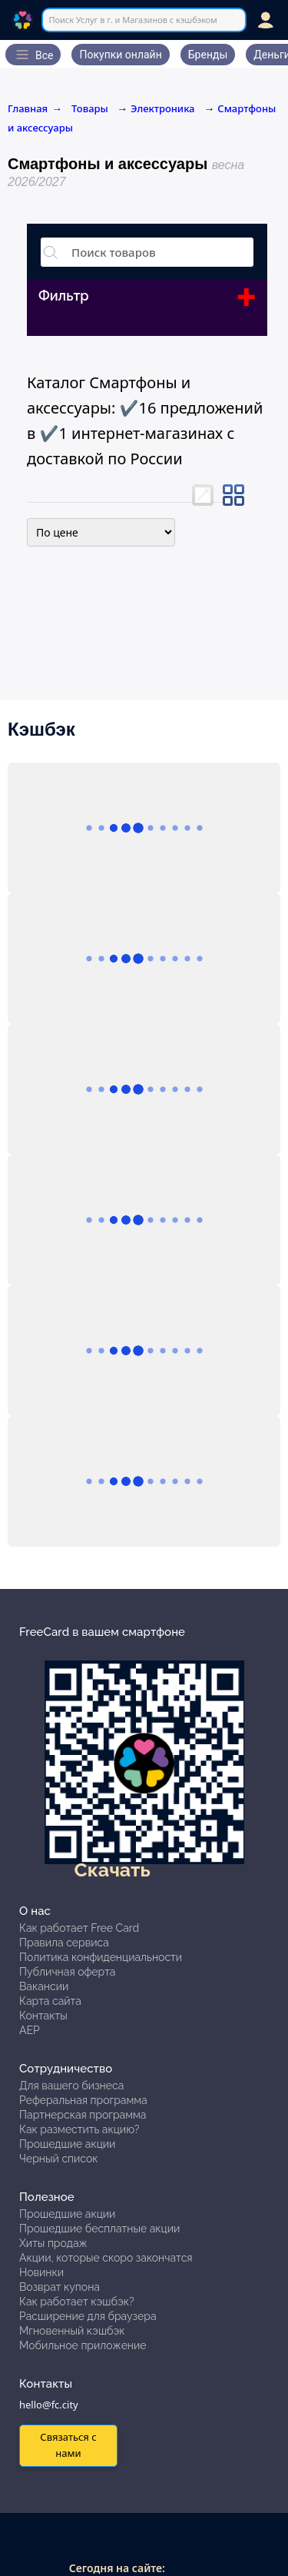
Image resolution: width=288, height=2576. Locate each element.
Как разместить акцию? (79, 2129)
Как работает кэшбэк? (76, 2301)
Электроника (162, 108)
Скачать (112, 1869)
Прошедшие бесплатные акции (99, 2228)
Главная (35, 108)
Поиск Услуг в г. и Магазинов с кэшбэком (132, 19)
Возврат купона (59, 2287)
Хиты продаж (53, 2243)
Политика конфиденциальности (100, 1957)
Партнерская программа (82, 2115)
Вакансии (43, 1986)
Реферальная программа (83, 2100)
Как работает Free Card (79, 1928)
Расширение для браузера (88, 2316)
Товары (91, 108)
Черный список (58, 2158)
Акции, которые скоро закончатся (106, 2258)
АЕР (29, 2030)
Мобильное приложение (83, 2345)
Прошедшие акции (67, 2144)
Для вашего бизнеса (71, 2085)
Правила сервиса (64, 1942)
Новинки (41, 2272)
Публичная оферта (67, 1972)
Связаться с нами (68, 2445)
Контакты (43, 2015)
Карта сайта (50, 2001)
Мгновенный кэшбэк (72, 2331)
